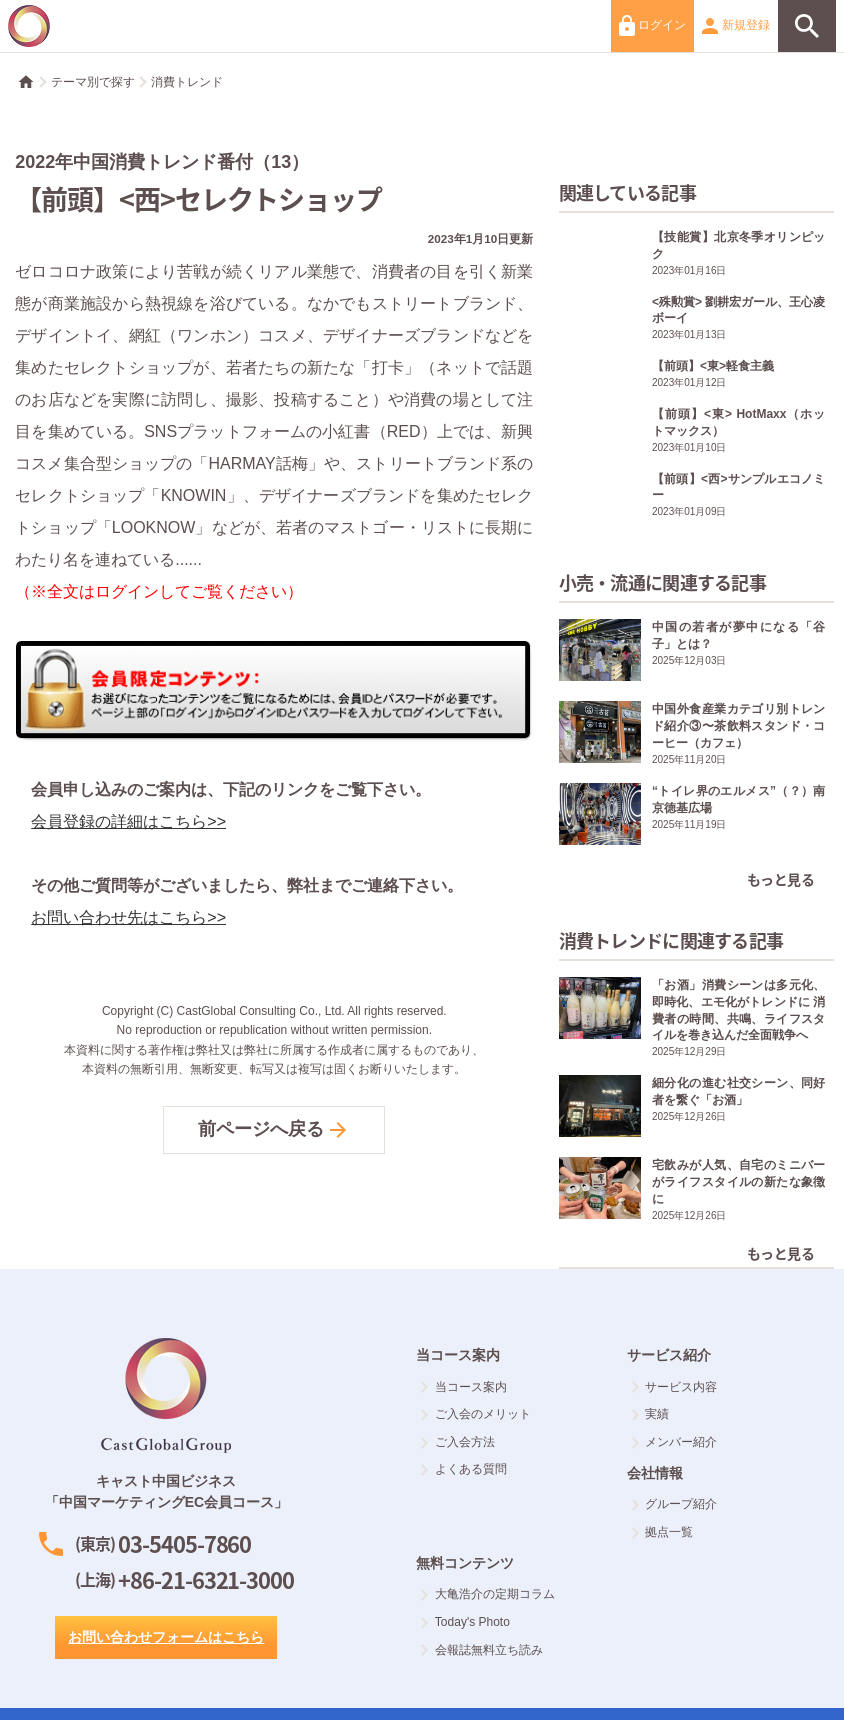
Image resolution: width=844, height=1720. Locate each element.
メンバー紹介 (674, 1442)
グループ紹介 (674, 1504)
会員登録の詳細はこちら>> (128, 821)
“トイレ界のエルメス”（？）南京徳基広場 (696, 816)
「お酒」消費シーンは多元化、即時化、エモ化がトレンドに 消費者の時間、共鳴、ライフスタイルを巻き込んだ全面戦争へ (696, 1018)
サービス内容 (674, 1387)
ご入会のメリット (475, 1414)
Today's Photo (465, 1622)
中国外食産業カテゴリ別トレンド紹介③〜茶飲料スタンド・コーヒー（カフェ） (696, 734)
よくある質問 (463, 1469)
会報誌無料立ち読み (481, 1650)
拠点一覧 (662, 1532)
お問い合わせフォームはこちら (166, 1637)
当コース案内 (463, 1387)
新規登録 (735, 26)
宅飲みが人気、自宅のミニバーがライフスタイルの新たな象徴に (696, 1190)
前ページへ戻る (274, 1130)
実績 (650, 1414)
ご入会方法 (457, 1442)
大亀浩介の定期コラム (487, 1594)
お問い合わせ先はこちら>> (128, 917)
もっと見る (780, 879)
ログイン (652, 25)
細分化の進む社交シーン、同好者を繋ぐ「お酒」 (696, 1108)
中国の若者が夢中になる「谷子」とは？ (696, 652)
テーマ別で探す (93, 82)
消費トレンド (187, 82)
